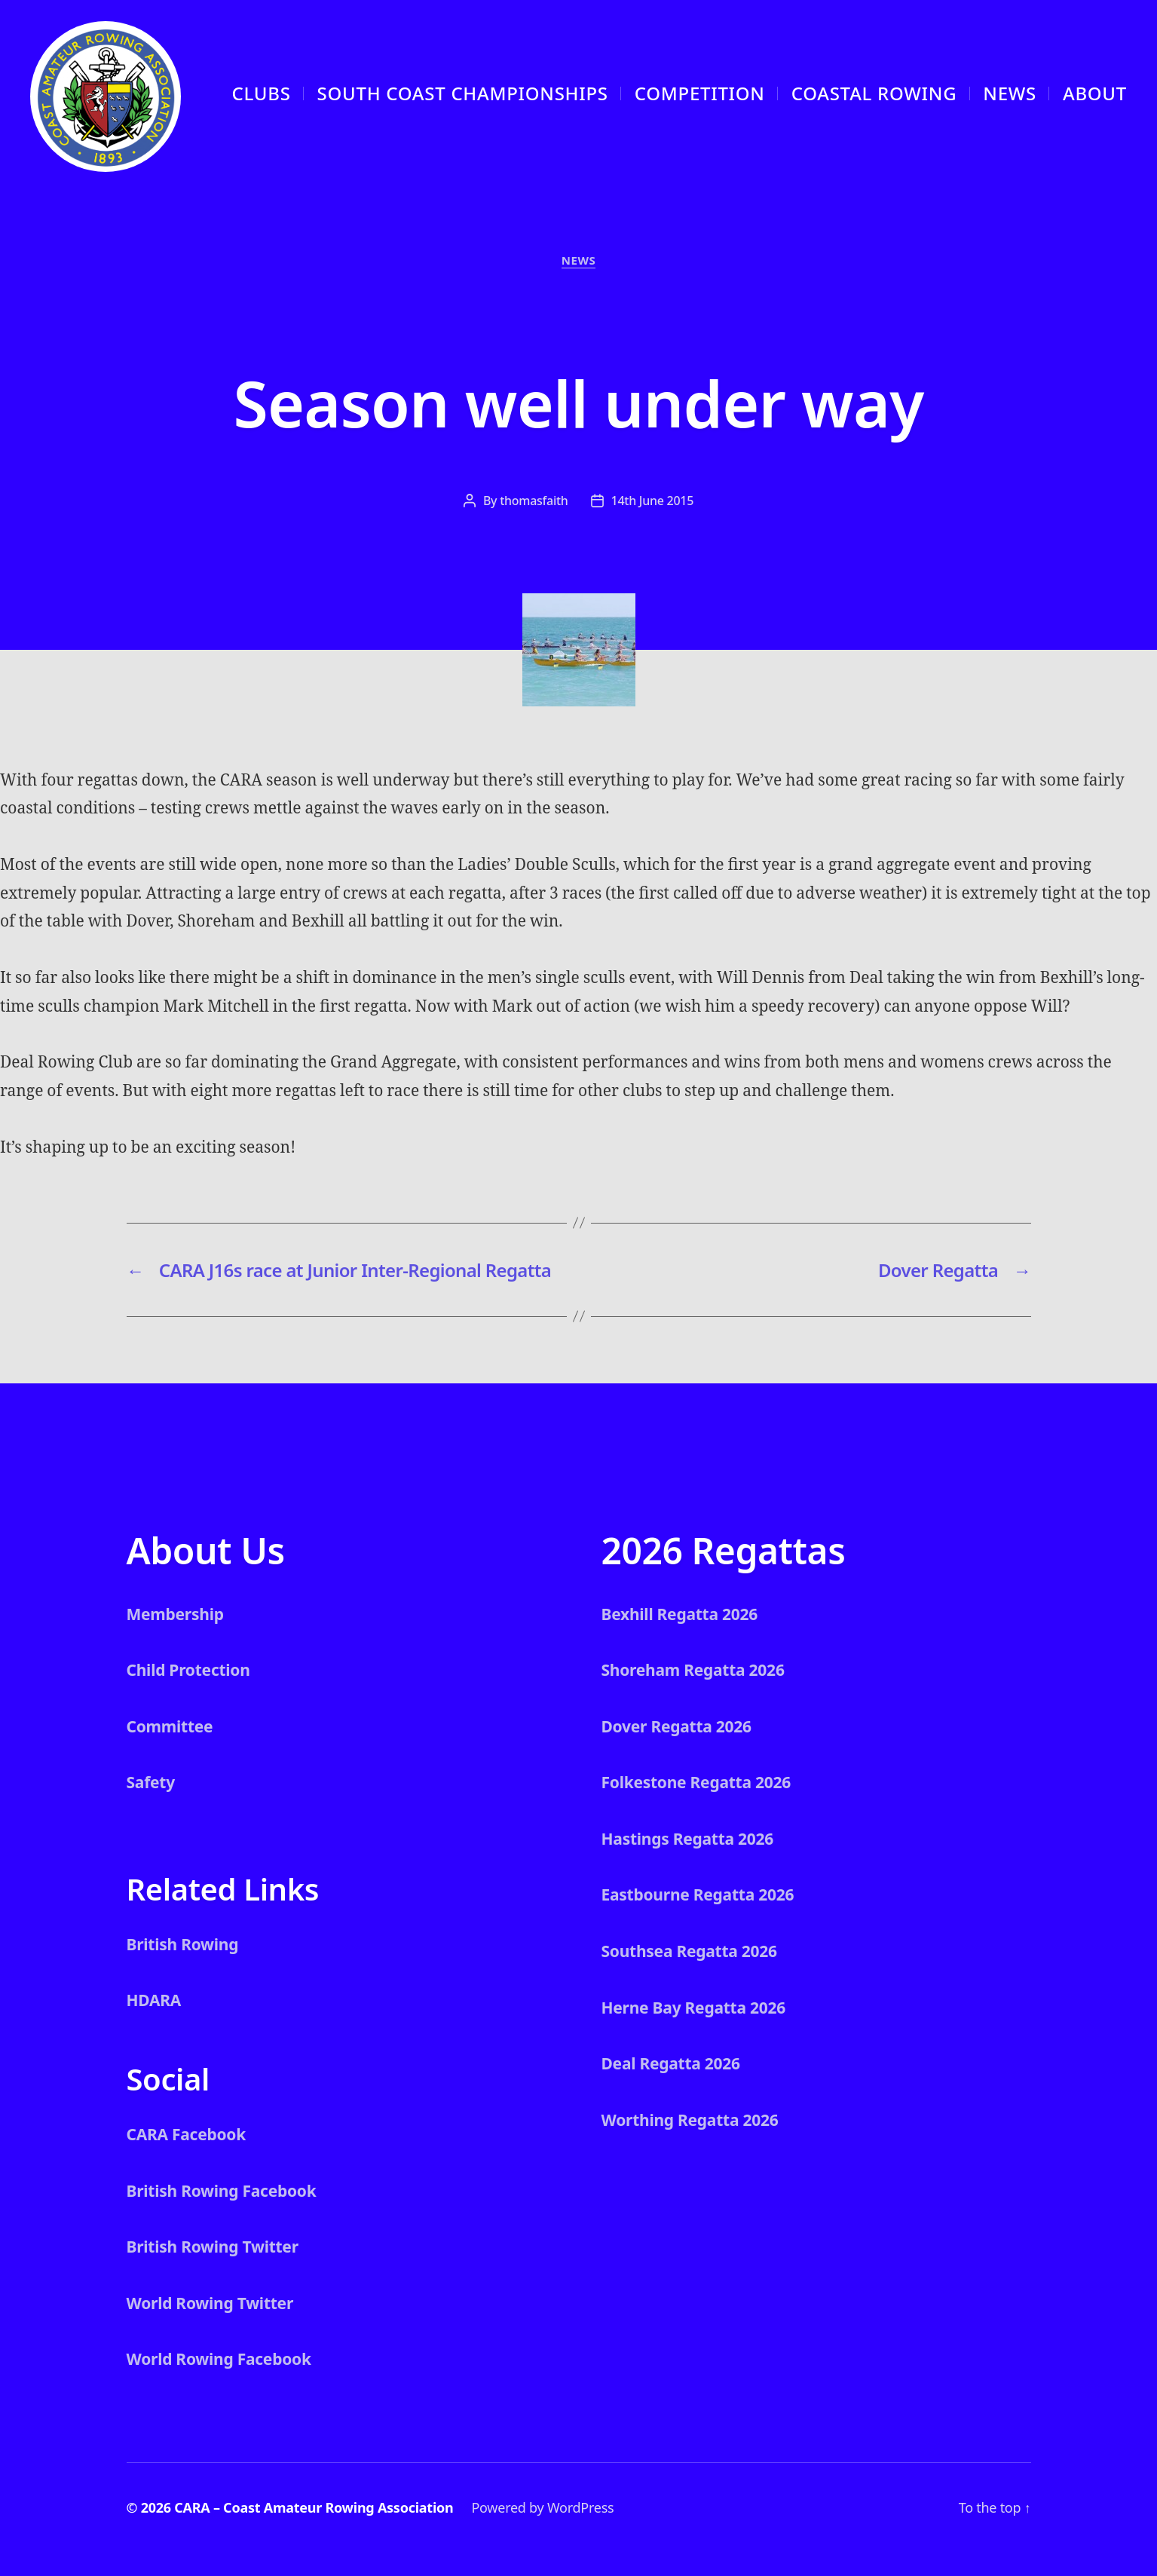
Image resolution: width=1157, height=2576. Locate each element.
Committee (170, 1726)
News (1009, 93)
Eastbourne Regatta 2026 (697, 1894)
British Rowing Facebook (222, 2190)
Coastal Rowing (874, 93)
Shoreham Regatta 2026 (693, 1669)
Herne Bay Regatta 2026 (693, 2007)
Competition (700, 93)
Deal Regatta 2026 (670, 2063)
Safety (151, 1782)
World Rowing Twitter (210, 2303)
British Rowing (183, 1944)
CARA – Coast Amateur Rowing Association (313, 2507)
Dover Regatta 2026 (676, 1726)
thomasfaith (534, 500)
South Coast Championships (462, 93)
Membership (175, 1614)
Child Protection (188, 1669)
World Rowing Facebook (219, 2358)
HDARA (154, 2000)
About (1095, 93)
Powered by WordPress (542, 2507)
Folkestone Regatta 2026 (696, 1782)
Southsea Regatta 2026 (689, 1951)
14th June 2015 (652, 500)
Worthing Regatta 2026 (690, 2119)
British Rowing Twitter (212, 2246)
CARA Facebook (186, 2134)
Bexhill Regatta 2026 (679, 1614)
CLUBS (261, 93)
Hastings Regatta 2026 (687, 1838)
